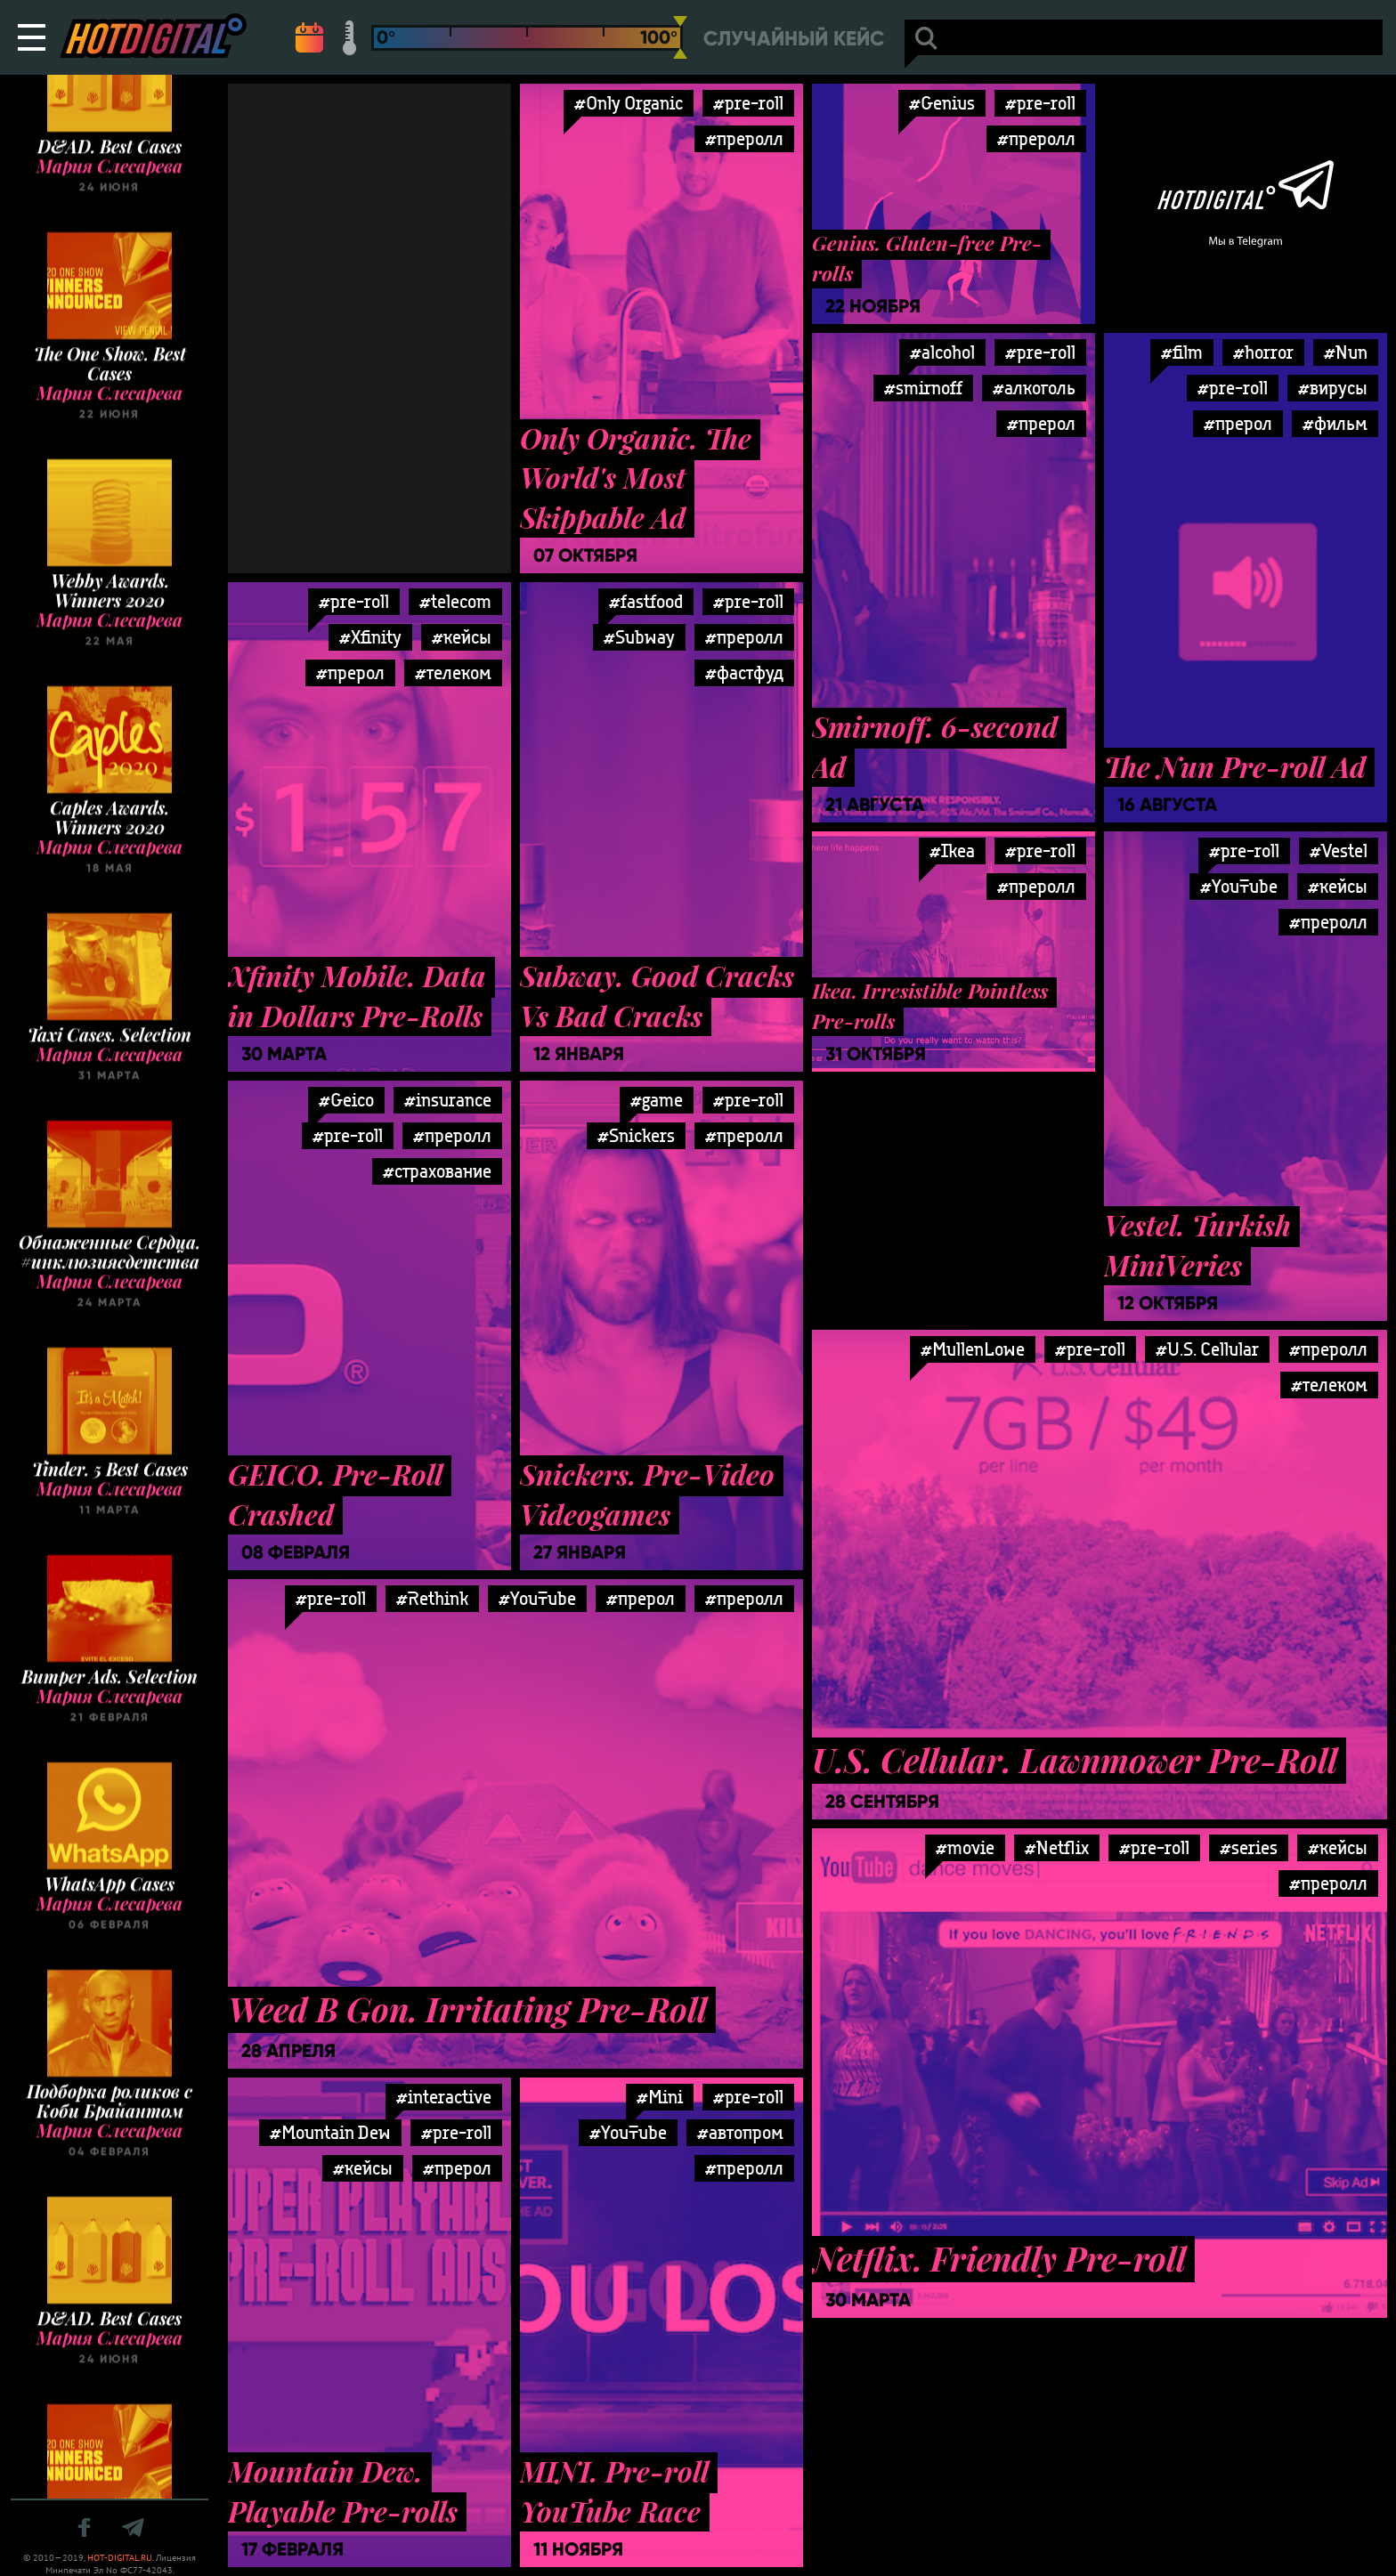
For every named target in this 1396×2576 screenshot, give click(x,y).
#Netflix (1057, 1847)
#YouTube (1239, 886)
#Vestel (1339, 850)
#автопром (740, 2132)
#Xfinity (370, 637)
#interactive (443, 2097)
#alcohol (942, 352)
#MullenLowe (973, 1349)
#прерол (1041, 423)
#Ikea (952, 850)
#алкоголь (1034, 388)
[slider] (680, 37)
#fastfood (646, 601)
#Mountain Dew (330, 2132)
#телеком (453, 672)
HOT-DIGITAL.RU (119, 2558)
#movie (965, 1847)
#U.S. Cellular (1207, 1349)
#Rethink (432, 1598)
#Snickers (636, 1135)
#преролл (744, 138)
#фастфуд (744, 672)
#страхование (437, 1171)
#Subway (639, 637)
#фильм (1335, 423)
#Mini (660, 2097)
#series (1249, 1847)
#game (656, 1100)
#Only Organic (628, 103)
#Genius (942, 103)
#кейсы (461, 637)
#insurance (447, 1100)
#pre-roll (748, 103)
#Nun (1346, 352)
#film (1182, 352)
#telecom (455, 601)
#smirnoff (923, 388)
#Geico (346, 1100)
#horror (1263, 352)
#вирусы (1333, 388)
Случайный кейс (793, 39)
